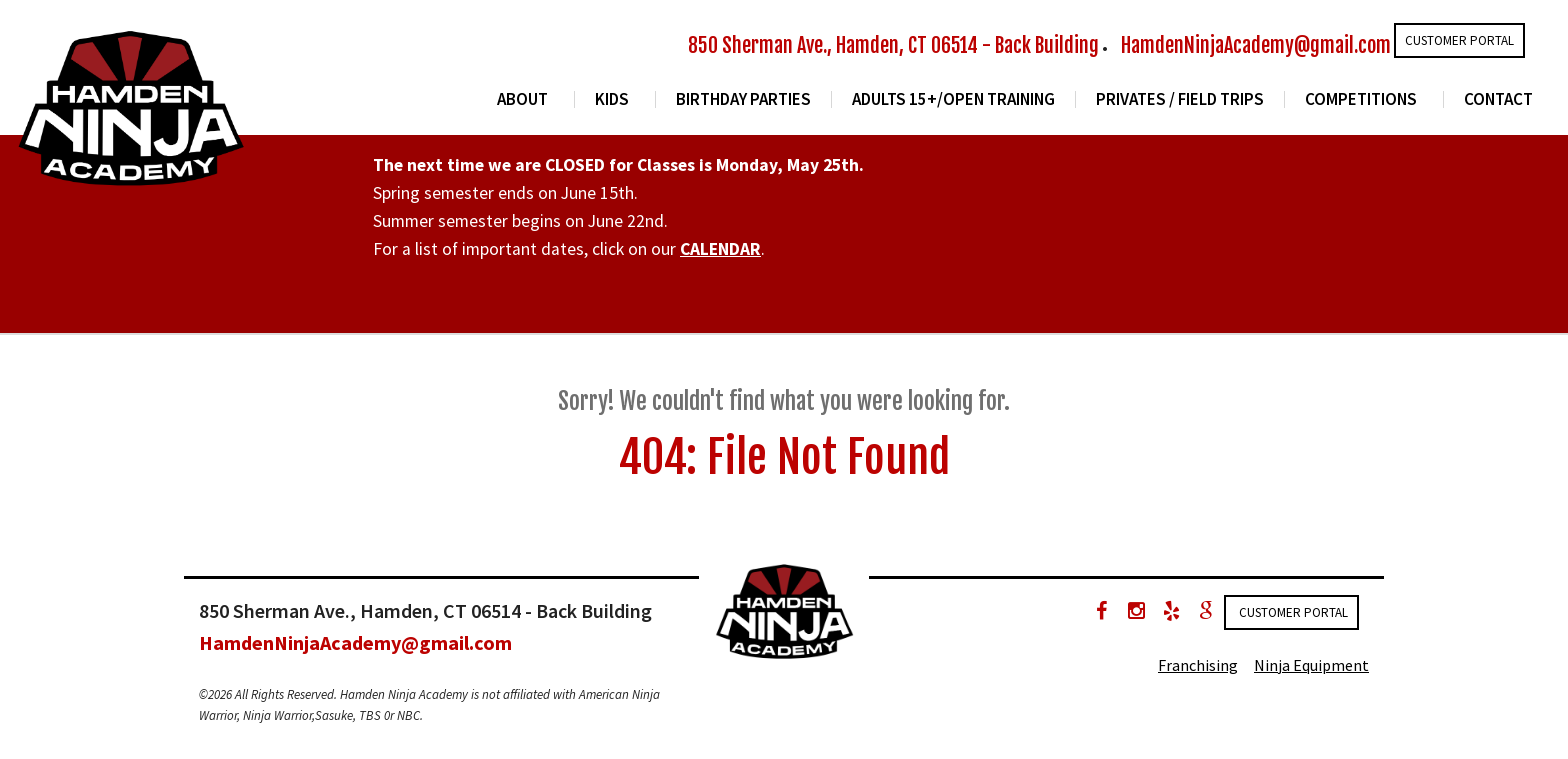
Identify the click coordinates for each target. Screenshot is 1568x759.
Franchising (1198, 665)
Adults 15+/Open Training (953, 99)
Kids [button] (612, 99)
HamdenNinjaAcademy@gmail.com (1256, 45)
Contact (1498, 99)
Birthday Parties (743, 99)
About (522, 99)
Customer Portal (1459, 40)
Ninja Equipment (1311, 665)
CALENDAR (720, 249)
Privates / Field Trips (1180, 99)
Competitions (1361, 99)
